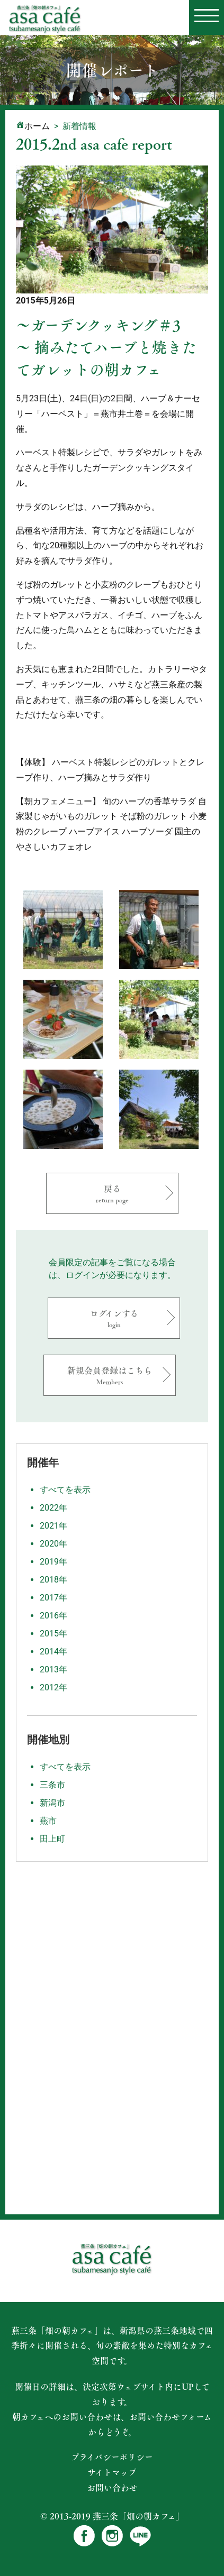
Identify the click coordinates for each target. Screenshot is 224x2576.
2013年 (53, 1669)
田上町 (52, 1839)
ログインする (114, 1318)
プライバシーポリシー (112, 2457)
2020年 (53, 1544)
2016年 (53, 1616)
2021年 (53, 1526)
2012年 (53, 1687)
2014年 (53, 1651)
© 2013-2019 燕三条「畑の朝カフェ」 (112, 2516)
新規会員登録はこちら (110, 1375)
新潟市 (52, 1803)
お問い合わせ (112, 2487)
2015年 (53, 1634)
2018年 (53, 1580)
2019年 (53, 1562)
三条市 (52, 1785)
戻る (112, 1193)
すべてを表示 (65, 1490)
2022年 (53, 1508)
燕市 (48, 1821)
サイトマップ (112, 2472)
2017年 (53, 1598)
